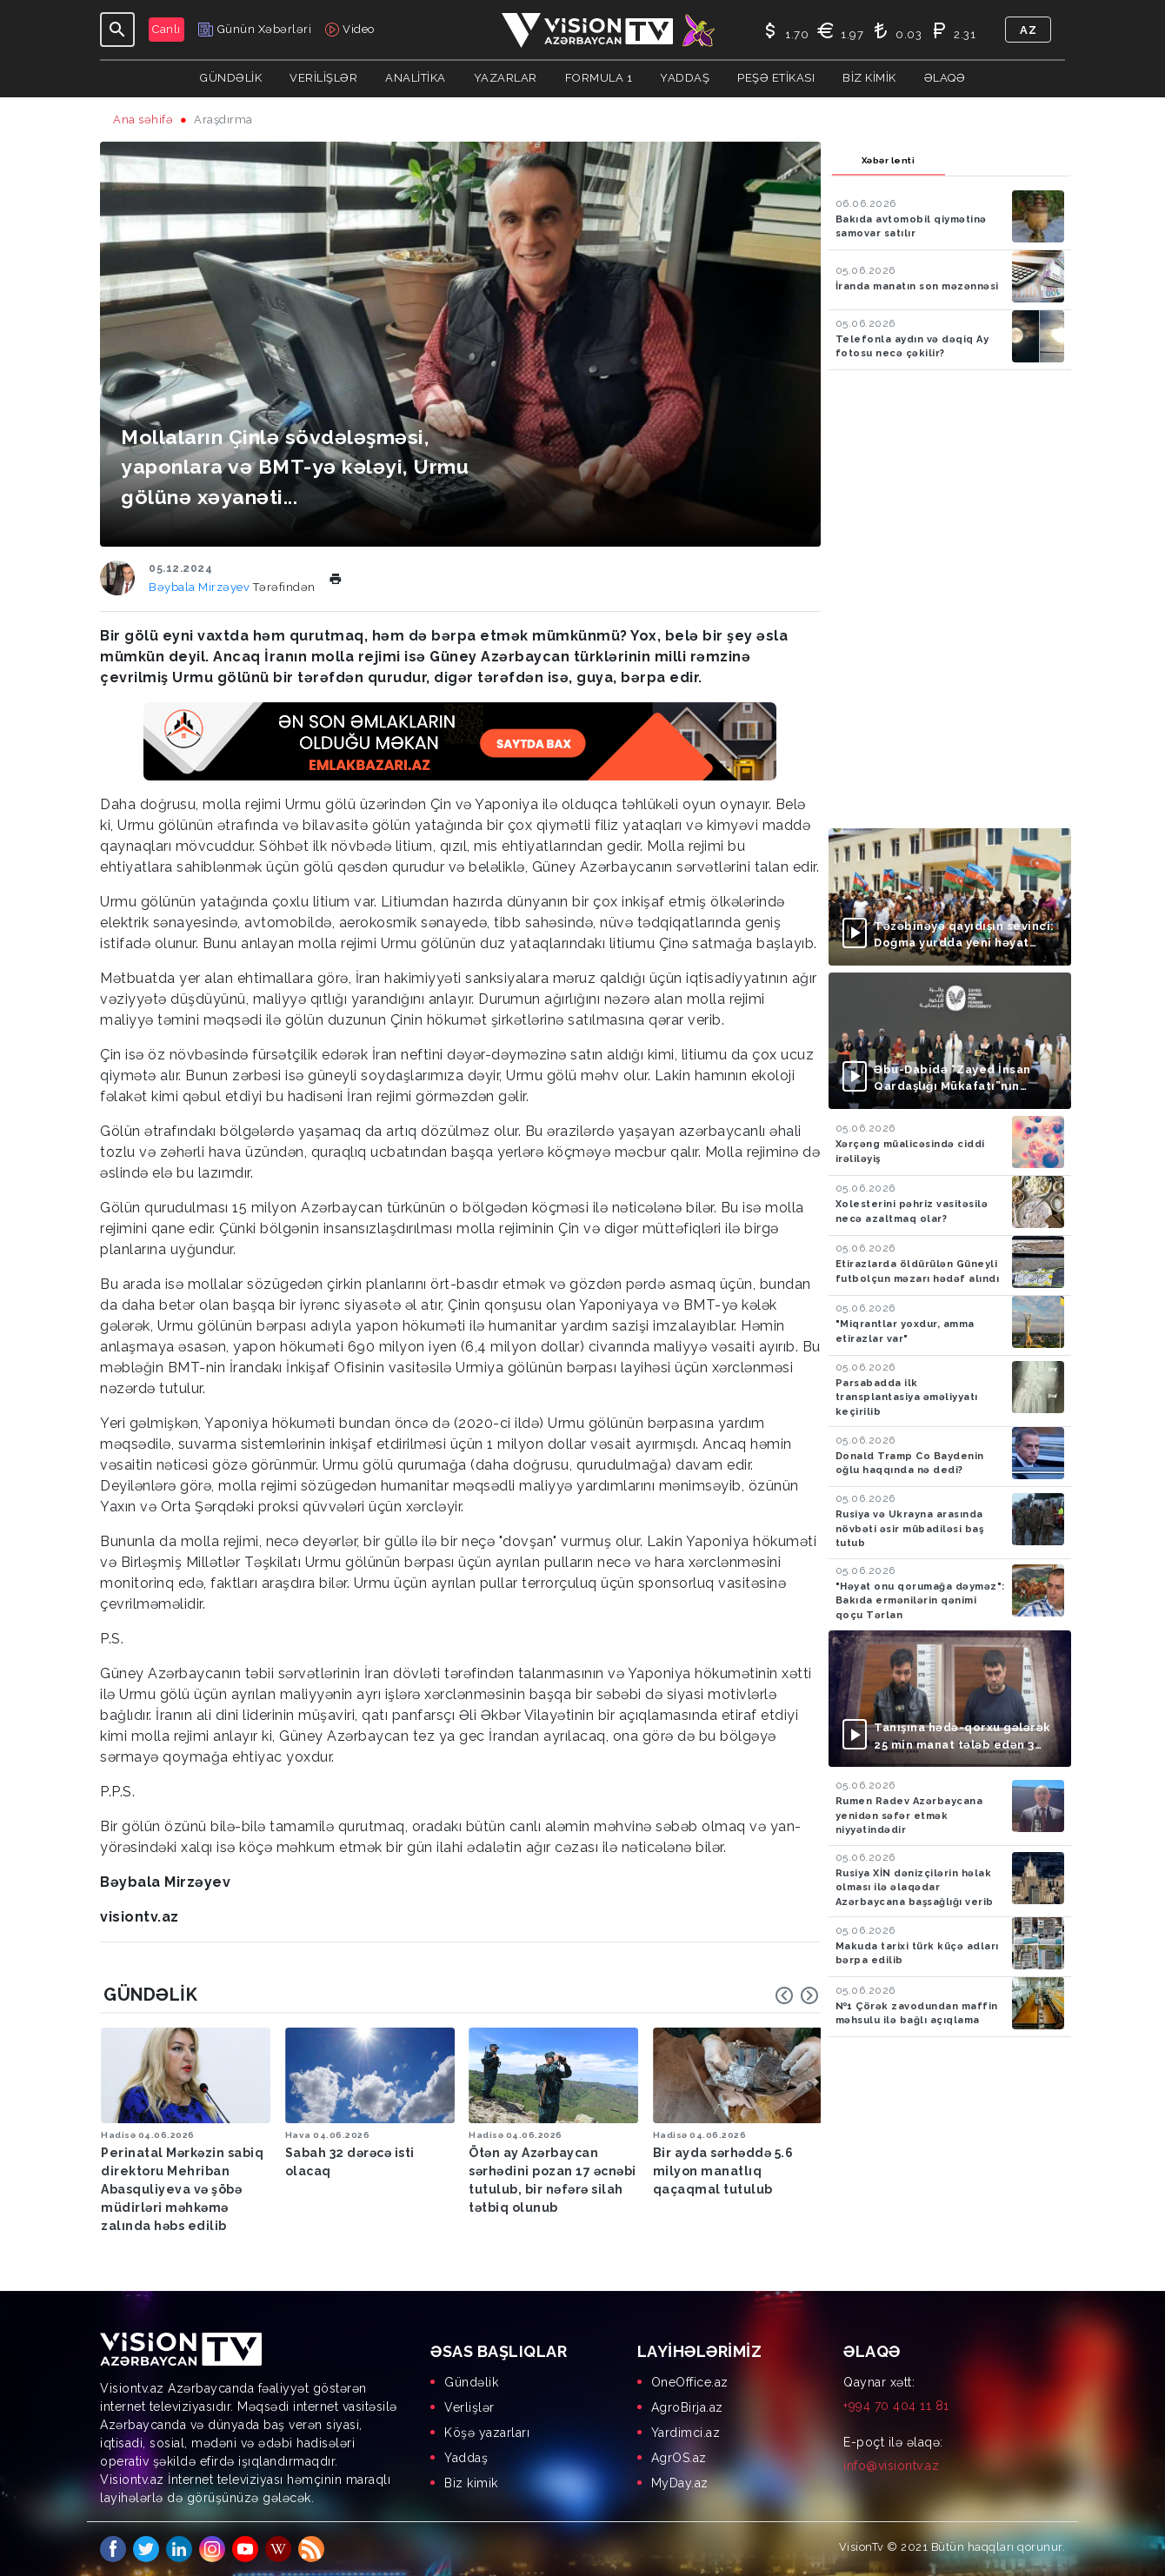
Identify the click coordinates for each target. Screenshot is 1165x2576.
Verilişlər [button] (323, 77)
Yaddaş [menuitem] (466, 2458)
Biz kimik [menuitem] (471, 2483)
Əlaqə (945, 77)
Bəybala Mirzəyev (201, 587)
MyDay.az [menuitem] (680, 2483)
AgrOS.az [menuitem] (679, 2458)
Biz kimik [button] (869, 77)
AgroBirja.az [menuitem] (687, 2407)
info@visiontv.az (891, 2466)
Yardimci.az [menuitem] (686, 2433)
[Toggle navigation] (117, 29)
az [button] (1028, 30)
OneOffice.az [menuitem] (690, 2382)
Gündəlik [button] (231, 77)
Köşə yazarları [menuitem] (486, 2433)
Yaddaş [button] (684, 77)
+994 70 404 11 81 (896, 2406)
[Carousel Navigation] (797, 1995)
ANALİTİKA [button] (415, 77)
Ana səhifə (143, 119)
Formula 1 (599, 77)
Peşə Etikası (776, 77)
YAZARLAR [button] (505, 77)
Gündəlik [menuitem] (471, 2382)
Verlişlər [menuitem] (469, 2407)
